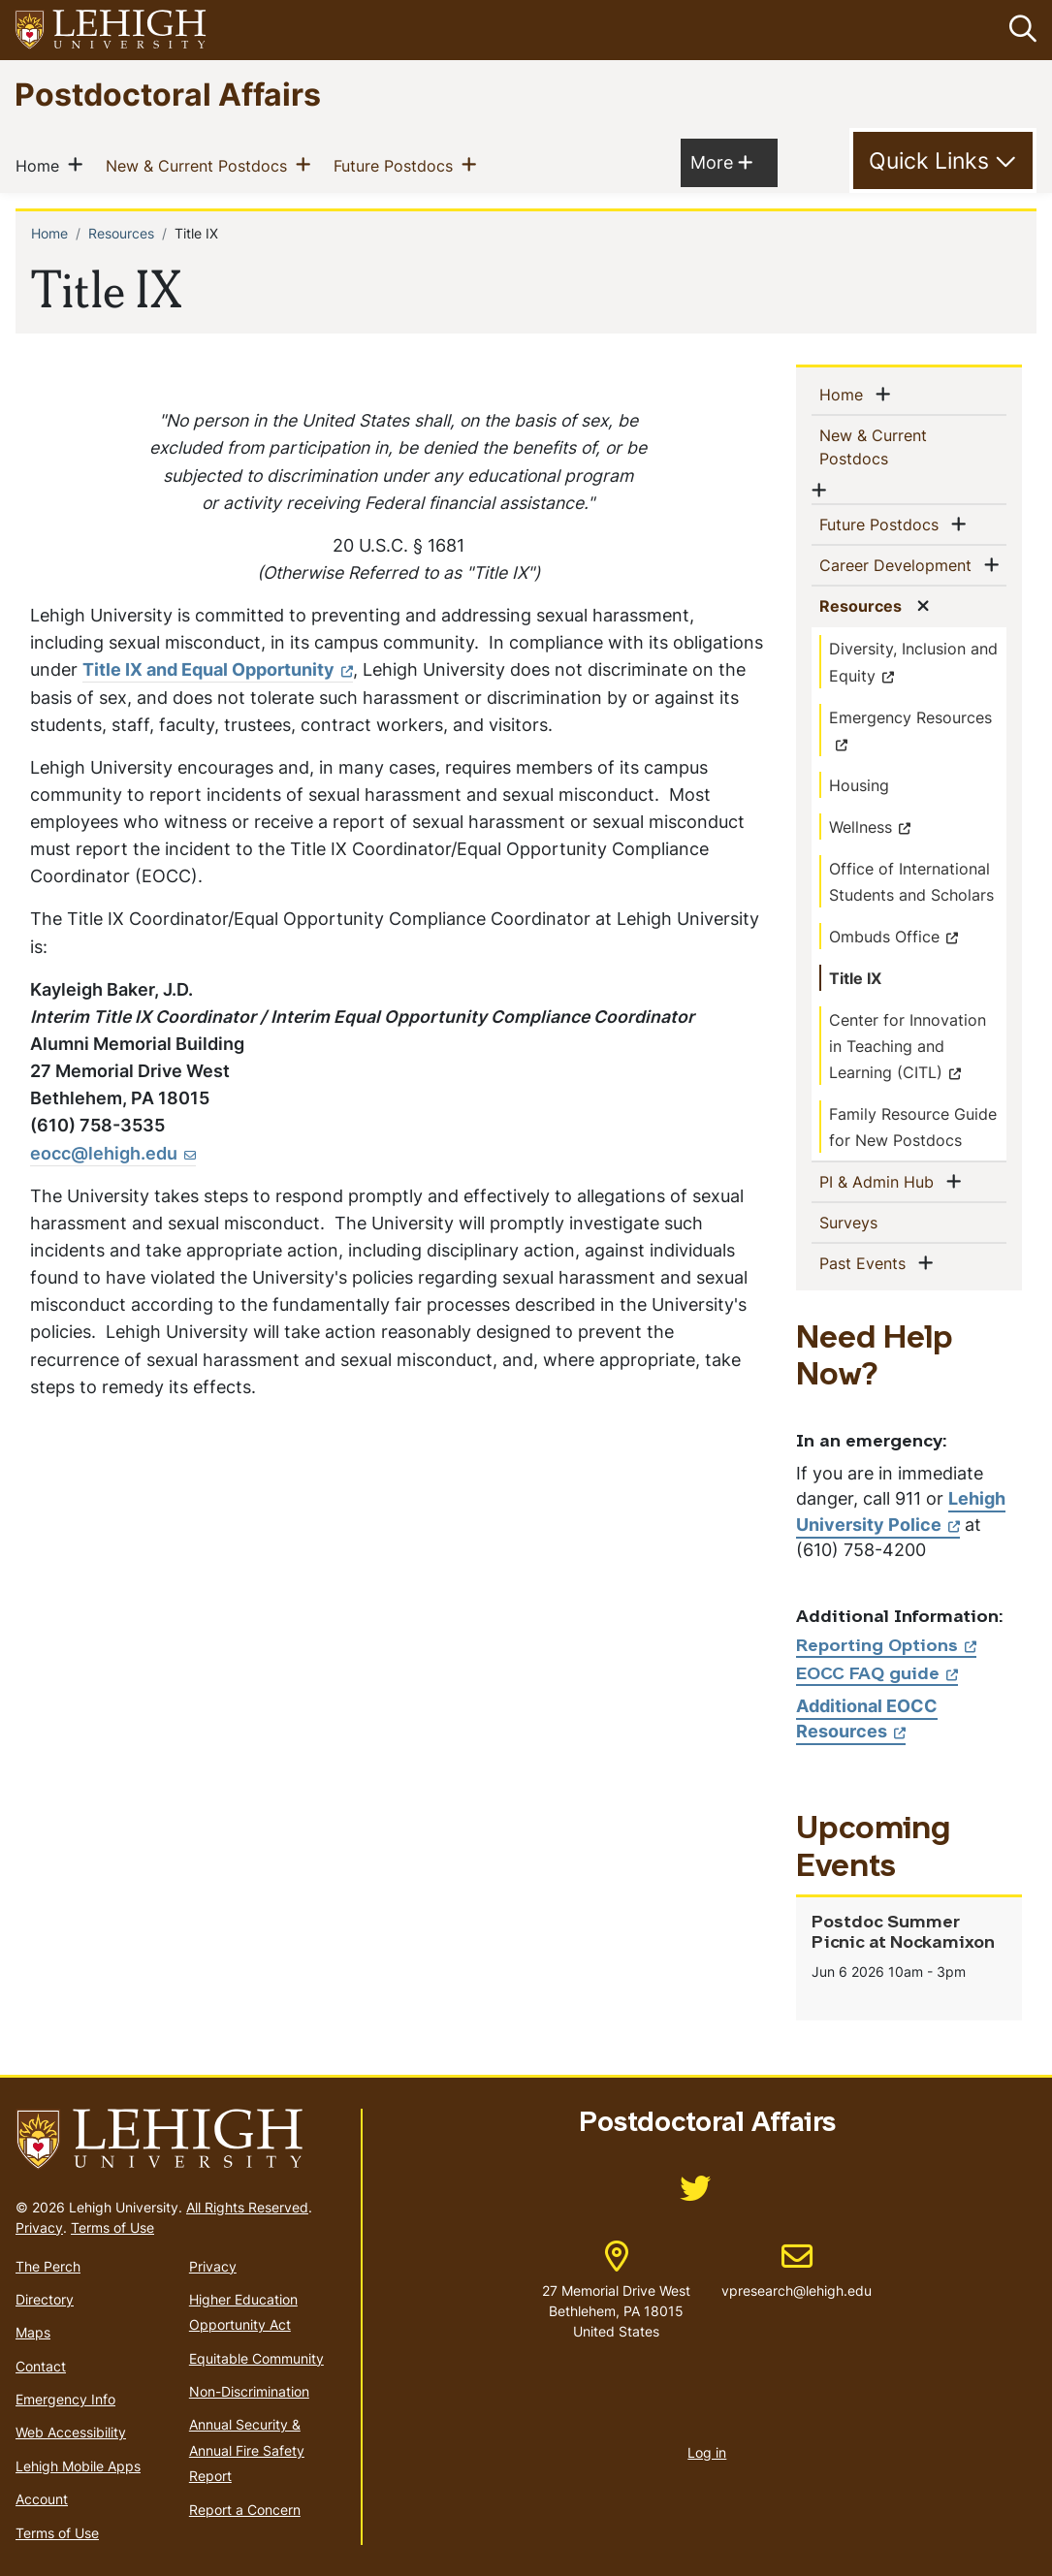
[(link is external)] (695, 2193)
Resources (121, 232)
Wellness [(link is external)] (869, 826)
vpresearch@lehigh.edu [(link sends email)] (796, 2271)
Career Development (899, 564)
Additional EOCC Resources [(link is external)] (867, 1717)
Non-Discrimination (249, 2391)
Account (42, 2499)
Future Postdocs (397, 163)
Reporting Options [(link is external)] (886, 1646)
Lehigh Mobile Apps (78, 2466)
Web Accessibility (71, 2432)
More (721, 160)
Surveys (879, 1220)
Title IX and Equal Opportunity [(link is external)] (217, 669)
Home (41, 163)
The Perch (48, 2265)
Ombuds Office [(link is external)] (893, 935)
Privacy (39, 2226)
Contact (41, 2365)
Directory (45, 2299)
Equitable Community (256, 2357)
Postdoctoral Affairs (168, 93)
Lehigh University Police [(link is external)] (900, 1511)
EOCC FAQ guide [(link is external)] (877, 1675)
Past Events (866, 1261)
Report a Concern (245, 2508)
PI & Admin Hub (880, 1180)
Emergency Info (65, 2399)
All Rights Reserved (247, 2206)
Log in (706, 2452)
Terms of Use (112, 2226)
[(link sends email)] (113, 1152)
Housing (859, 784)
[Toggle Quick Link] (943, 161)
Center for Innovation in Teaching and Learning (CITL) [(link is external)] (907, 1045)
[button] (1019, 30)
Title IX (855, 977)
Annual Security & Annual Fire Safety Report (246, 2450)
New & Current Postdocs (200, 163)
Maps (33, 2332)
